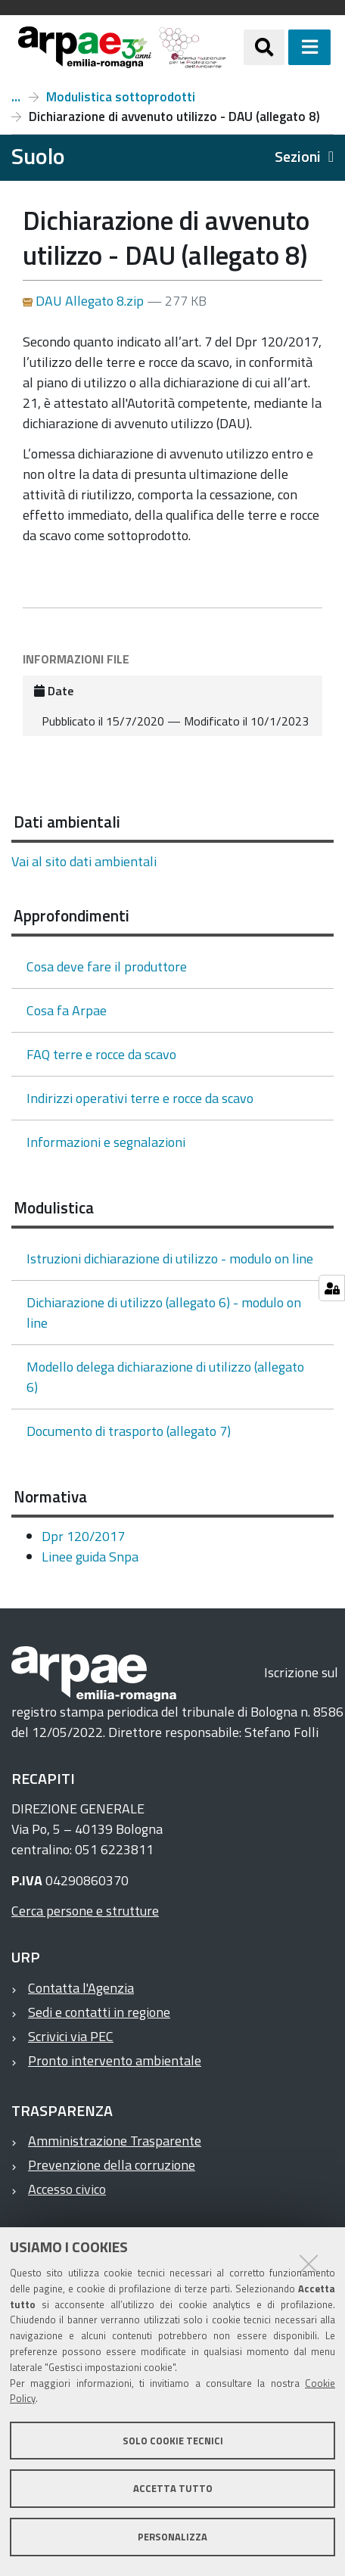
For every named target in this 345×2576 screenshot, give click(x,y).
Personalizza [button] (172, 2536)
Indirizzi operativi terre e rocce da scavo (139, 1098)
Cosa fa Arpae (66, 1010)
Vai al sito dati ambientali (84, 861)
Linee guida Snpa (90, 1556)
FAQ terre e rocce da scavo (101, 1054)
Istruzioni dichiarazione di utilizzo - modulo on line (169, 1258)
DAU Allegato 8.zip (85, 301)
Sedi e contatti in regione (99, 2012)
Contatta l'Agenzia (81, 1988)
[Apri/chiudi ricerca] (264, 47)
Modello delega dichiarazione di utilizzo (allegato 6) (165, 1376)
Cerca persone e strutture (85, 1910)
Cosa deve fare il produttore (106, 966)
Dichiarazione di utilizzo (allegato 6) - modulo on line (163, 1312)
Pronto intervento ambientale (114, 2060)
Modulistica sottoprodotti (120, 97)
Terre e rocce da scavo (15, 97)
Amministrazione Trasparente (114, 2140)
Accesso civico (67, 2189)
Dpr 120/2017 (83, 1536)
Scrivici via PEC (70, 2036)
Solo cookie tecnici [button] (173, 2440)
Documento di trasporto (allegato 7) (128, 1431)
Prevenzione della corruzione (111, 2165)
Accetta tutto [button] (173, 2488)
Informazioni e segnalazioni (105, 1142)
